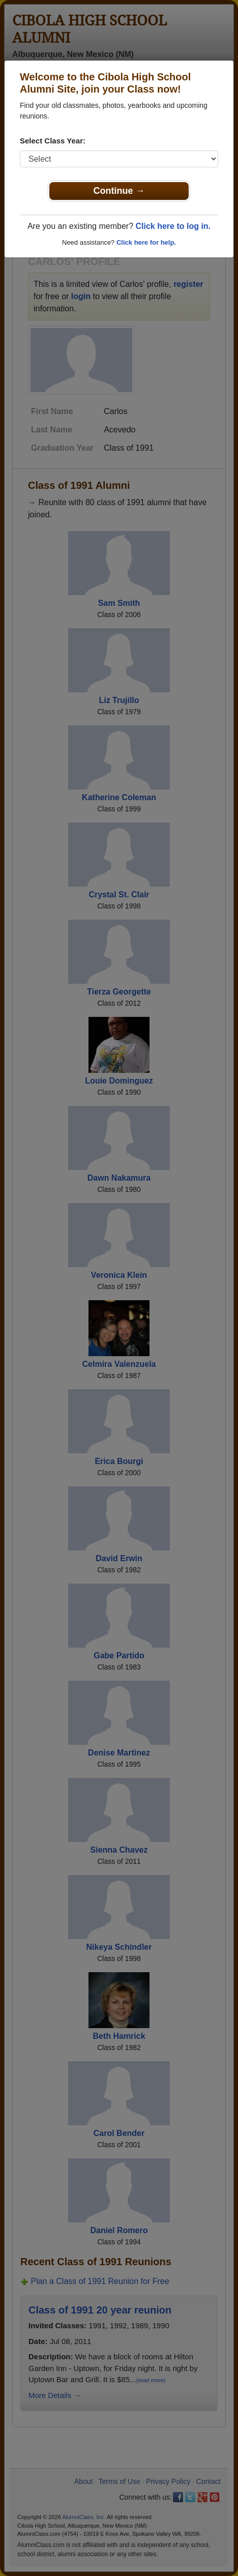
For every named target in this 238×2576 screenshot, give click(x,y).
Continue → (119, 191)
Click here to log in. (173, 226)
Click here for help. (146, 242)
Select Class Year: (52, 140)
